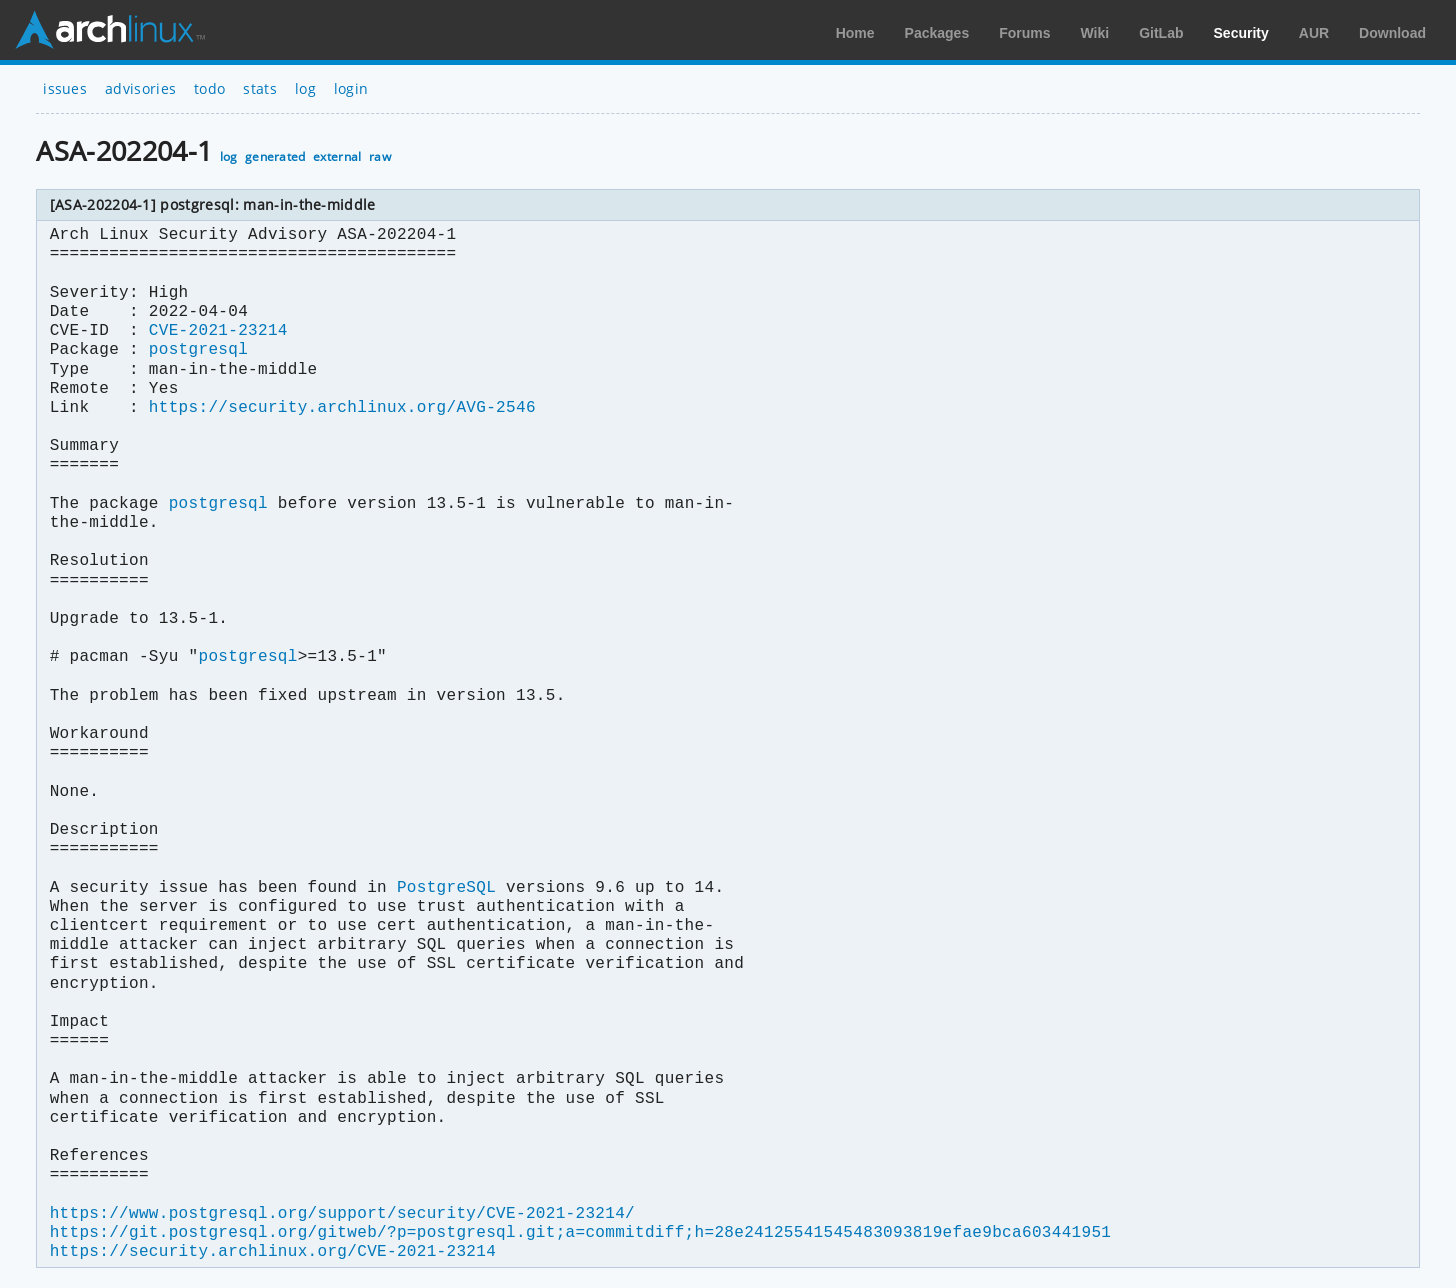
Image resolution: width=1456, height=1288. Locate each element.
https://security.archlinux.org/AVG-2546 (342, 408)
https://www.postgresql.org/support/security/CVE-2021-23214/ (342, 1214)
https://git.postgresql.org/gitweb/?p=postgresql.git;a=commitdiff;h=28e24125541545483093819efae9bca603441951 (580, 1233)
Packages (937, 33)
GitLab (1161, 33)
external (337, 156)
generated (275, 156)
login (351, 88)
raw (380, 156)
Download (1392, 33)
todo (209, 88)
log (305, 88)
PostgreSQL (446, 888)
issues (65, 88)
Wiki (1095, 33)
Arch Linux (110, 30)
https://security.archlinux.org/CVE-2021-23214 (273, 1252)
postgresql (198, 350)
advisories (140, 88)
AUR (1314, 33)
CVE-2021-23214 (218, 331)
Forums (1024, 33)
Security (1241, 33)
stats (260, 88)
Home (855, 33)
